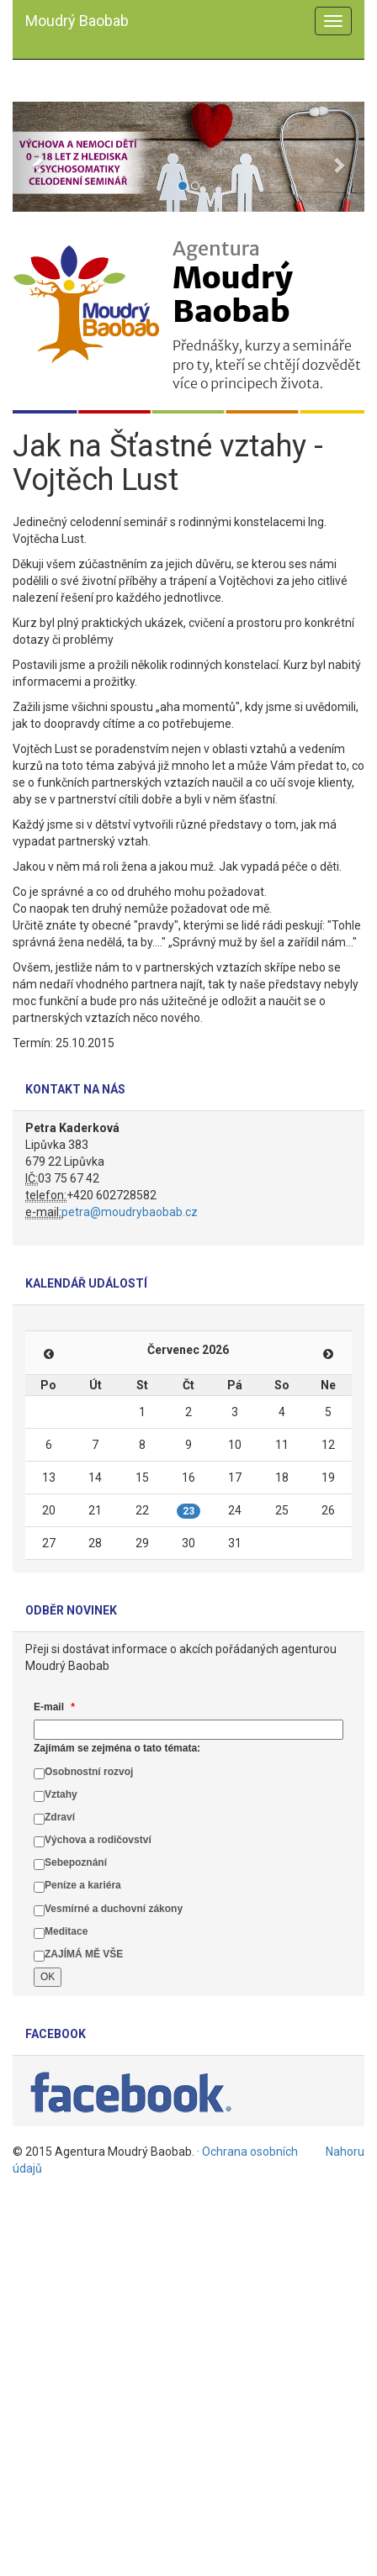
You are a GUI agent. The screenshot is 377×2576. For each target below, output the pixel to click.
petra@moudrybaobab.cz (129, 1212)
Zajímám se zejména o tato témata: (117, 1748)
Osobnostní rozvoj (89, 1772)
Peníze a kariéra (83, 1885)
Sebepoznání (76, 1862)
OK (47, 1977)
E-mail (54, 1707)
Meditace (66, 1931)
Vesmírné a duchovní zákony (114, 1909)
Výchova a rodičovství (98, 1840)
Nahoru (345, 2151)
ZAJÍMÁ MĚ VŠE (84, 1954)
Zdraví (60, 1817)
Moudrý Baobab (77, 20)
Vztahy (61, 1794)
